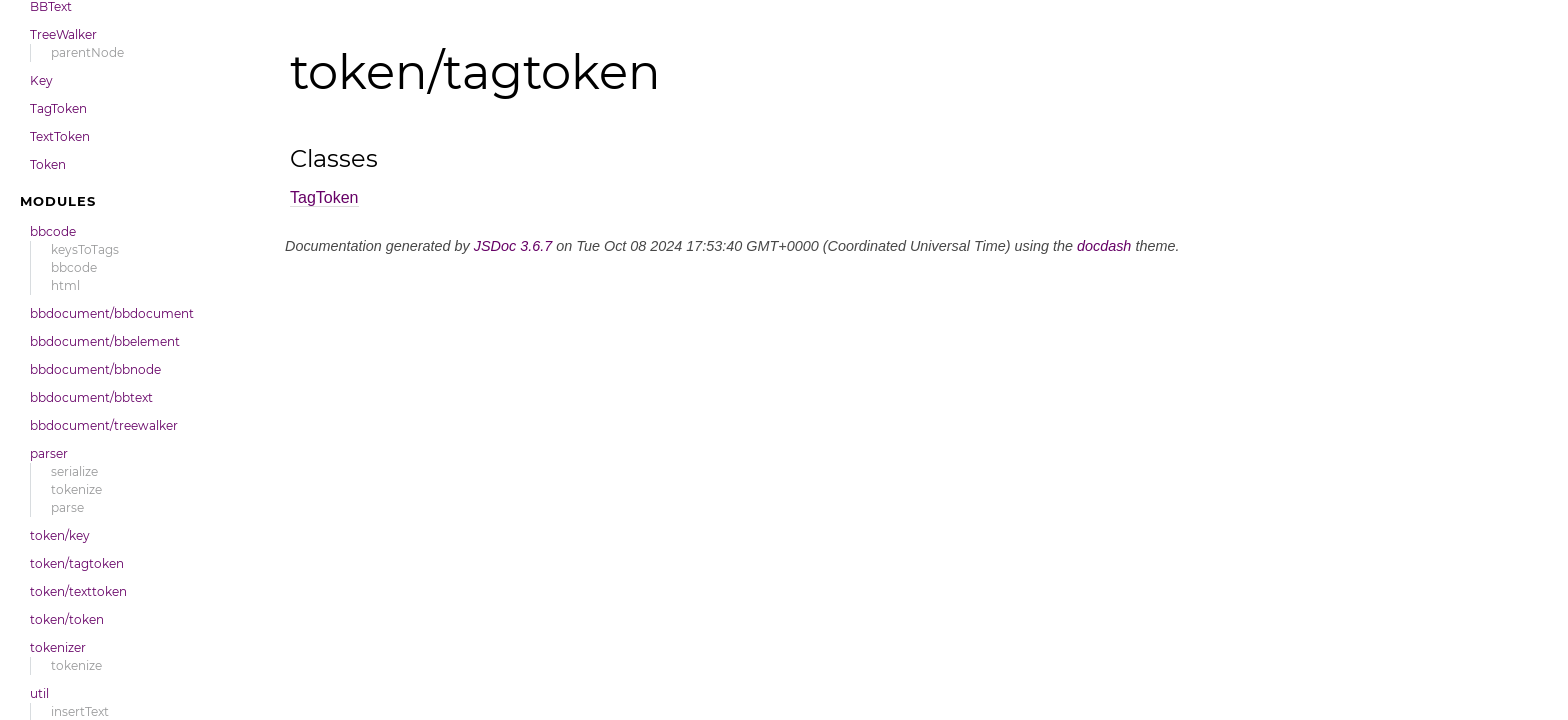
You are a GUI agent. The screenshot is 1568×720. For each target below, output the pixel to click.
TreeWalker (63, 34)
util (39, 693)
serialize (74, 471)
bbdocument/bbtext (91, 397)
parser (49, 453)
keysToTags (85, 249)
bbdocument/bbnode (95, 369)
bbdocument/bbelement (105, 341)
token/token (67, 619)
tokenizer (58, 647)
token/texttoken (78, 591)
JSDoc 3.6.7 (513, 246)
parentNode (87, 52)
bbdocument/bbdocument (112, 313)
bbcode (53, 231)
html (65, 285)
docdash (1104, 246)
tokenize (76, 489)
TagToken (58, 108)
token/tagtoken (77, 563)
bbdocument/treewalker (104, 425)
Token (48, 164)
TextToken (60, 136)
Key (41, 80)
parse (67, 507)
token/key (60, 535)
